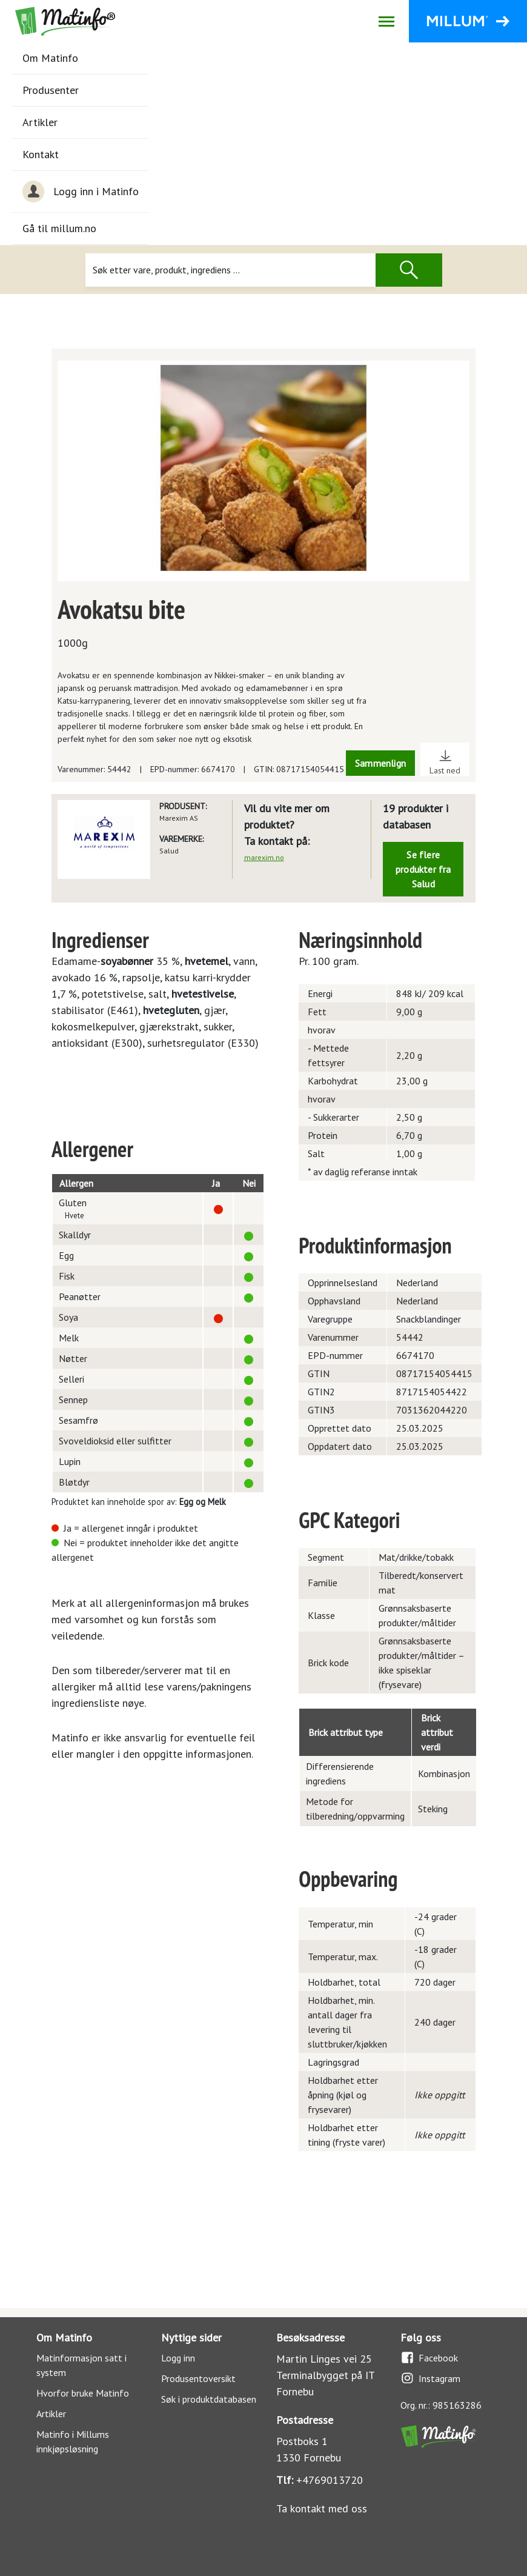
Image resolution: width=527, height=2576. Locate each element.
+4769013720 (329, 2480)
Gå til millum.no (59, 228)
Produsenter (50, 90)
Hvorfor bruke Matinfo (82, 2393)
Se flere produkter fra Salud (423, 869)
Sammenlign (380, 763)
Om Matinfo (50, 58)
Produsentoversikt (198, 2378)
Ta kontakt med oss (321, 2508)
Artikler (40, 122)
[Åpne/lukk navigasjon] (386, 21)
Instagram (430, 2378)
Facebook (429, 2357)
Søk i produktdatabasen (208, 2399)
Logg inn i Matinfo (80, 191)
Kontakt (40, 154)
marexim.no (264, 857)
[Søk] (230, 270)
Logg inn (178, 2358)
